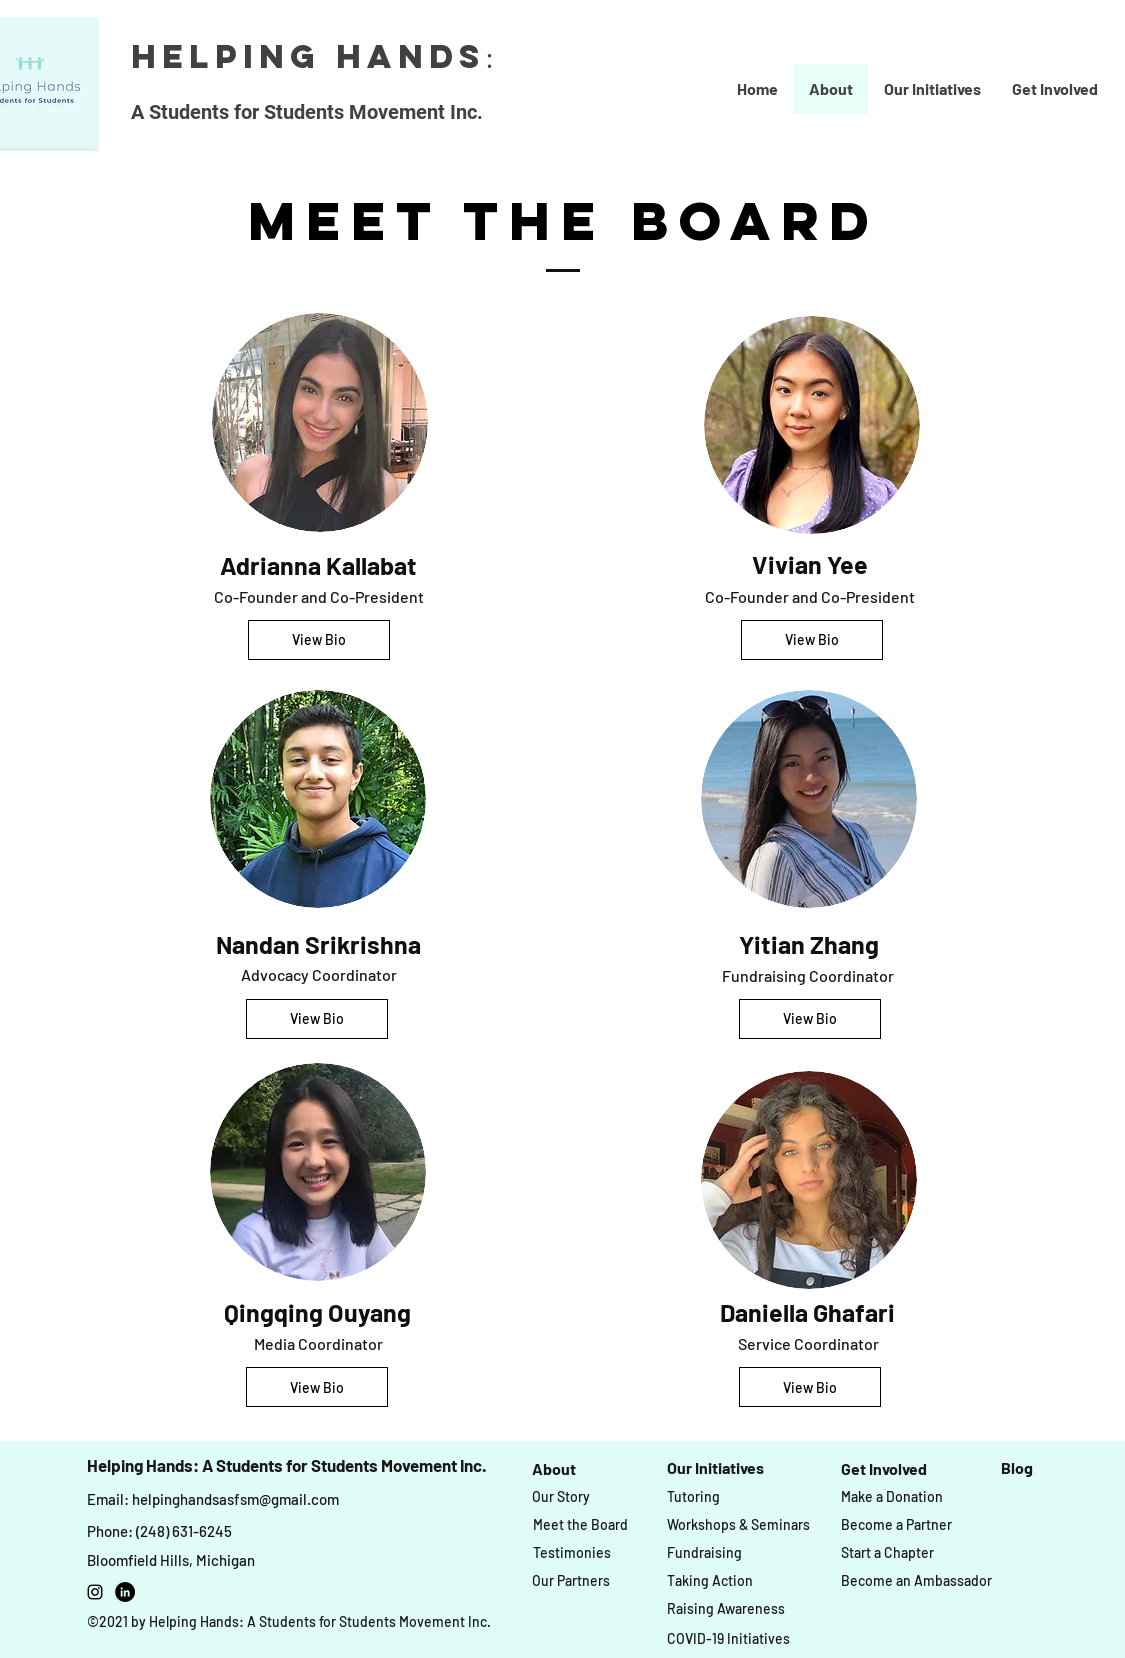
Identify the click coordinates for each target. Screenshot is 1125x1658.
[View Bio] (319, 640)
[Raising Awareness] (726, 1609)
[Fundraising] (704, 1553)
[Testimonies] (572, 1553)
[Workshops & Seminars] (738, 1525)
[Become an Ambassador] (916, 1581)
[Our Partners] (571, 1581)
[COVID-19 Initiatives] (728, 1638)
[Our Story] (561, 1496)
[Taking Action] (710, 1581)
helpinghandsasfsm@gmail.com (235, 1499)
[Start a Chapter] (887, 1553)
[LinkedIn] (125, 1592)
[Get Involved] (884, 1468)
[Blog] (1017, 1467)
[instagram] (95, 1592)
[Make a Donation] (892, 1496)
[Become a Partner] (896, 1525)
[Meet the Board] (580, 1525)
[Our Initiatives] (716, 1467)
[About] (554, 1468)
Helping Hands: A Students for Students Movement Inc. (287, 1465)
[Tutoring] (693, 1496)
